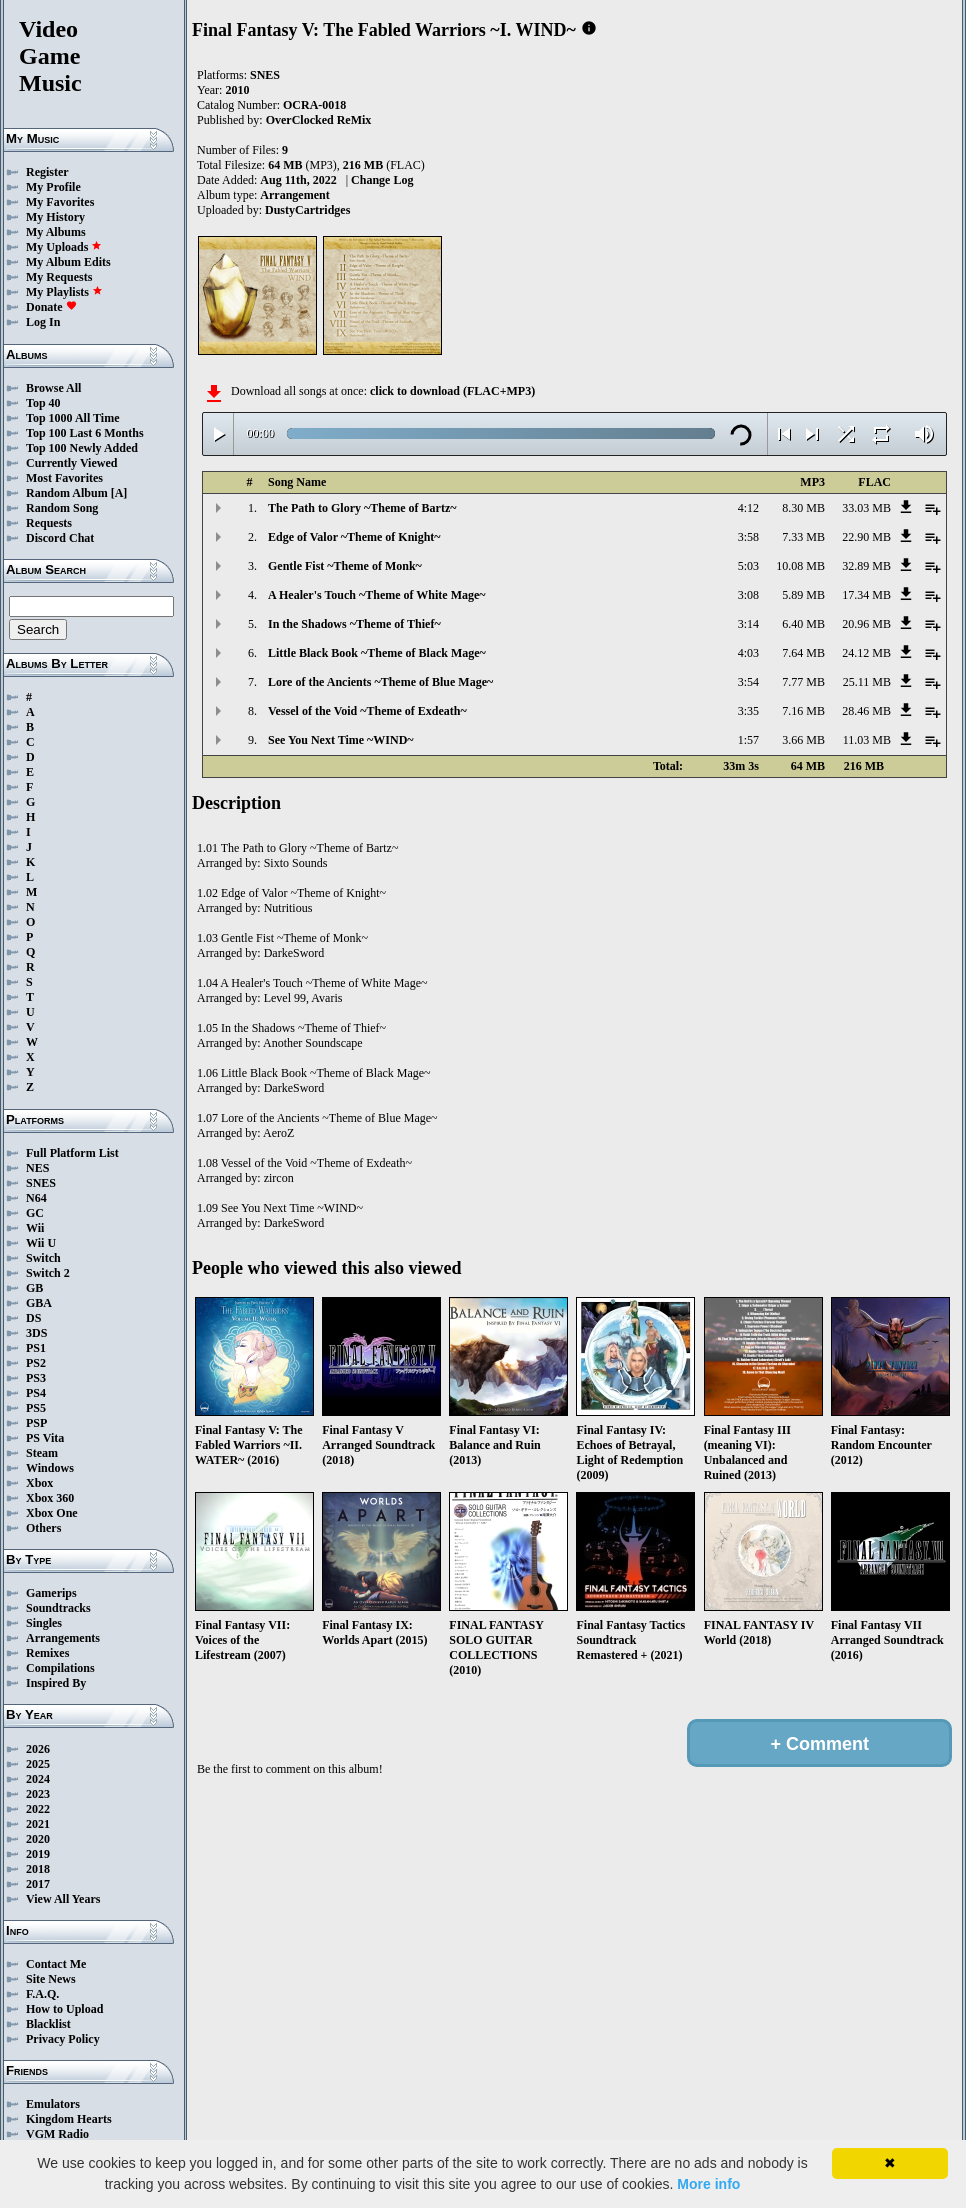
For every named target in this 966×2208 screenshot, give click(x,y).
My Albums (56, 232)
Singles (44, 1623)
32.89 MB (866, 566)
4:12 (748, 508)
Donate (51, 307)
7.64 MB (803, 653)
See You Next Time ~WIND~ (341, 740)
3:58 (748, 537)
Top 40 (43, 403)
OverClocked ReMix (319, 120)
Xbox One (52, 1513)
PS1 (36, 1348)
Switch (43, 1258)
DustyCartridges (307, 210)
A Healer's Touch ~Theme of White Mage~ (377, 595)
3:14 (748, 624)
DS (33, 1318)
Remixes (47, 1653)
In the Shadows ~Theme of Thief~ (354, 624)
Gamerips (51, 1593)
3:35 (748, 711)
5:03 (748, 566)
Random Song (62, 508)
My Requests (59, 277)
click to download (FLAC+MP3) (452, 391)
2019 (38, 1854)
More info (708, 2184)
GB (34, 1288)
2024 (38, 1779)
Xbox (39, 1483)
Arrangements (63, 1638)
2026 (38, 1749)
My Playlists (64, 292)
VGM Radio (57, 2134)
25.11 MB (867, 682)
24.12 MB (866, 653)
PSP (36, 1423)
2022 (38, 1809)
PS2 (36, 1363)
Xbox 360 (50, 1498)
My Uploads (64, 247)
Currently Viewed (71, 463)
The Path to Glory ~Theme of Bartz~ (362, 508)
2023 (38, 1794)
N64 (36, 1198)
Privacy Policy (63, 2039)
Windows (50, 1468)
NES (37, 1168)
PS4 (36, 1393)
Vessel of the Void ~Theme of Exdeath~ (367, 711)
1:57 (748, 740)
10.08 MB (800, 566)
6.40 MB (803, 624)
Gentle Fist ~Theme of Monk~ (345, 566)
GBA (39, 1303)
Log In (43, 322)
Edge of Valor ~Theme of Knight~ (354, 537)
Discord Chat (60, 538)
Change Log (382, 180)
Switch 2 (48, 1273)
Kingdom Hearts (69, 2119)
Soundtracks (58, 1608)
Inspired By (56, 1683)
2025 (38, 1764)
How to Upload (64, 2009)
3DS (36, 1333)
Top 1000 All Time (72, 418)
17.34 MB (866, 595)
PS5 (36, 1408)
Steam (42, 1453)
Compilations (60, 1668)
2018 (38, 1869)
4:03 (748, 653)
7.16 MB (803, 711)
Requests (49, 523)
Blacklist (48, 2024)
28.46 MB (866, 711)
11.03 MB (867, 740)
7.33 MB (803, 537)
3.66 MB (803, 740)
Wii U (41, 1243)
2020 (38, 1839)
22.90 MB (866, 537)
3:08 (748, 595)
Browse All (53, 388)
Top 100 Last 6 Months (85, 433)
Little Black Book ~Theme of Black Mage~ (377, 653)
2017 (38, 1884)
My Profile (53, 187)
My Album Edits (68, 262)
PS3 (36, 1378)
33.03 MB (866, 508)
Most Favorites (64, 478)
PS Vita (45, 1438)
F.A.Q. (42, 1994)
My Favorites (60, 202)
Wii (35, 1228)
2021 (38, 1824)
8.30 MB (803, 508)
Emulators (53, 2104)
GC (35, 1213)
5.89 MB (803, 595)
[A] (119, 493)
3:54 (748, 682)
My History (55, 217)
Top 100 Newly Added (82, 448)
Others (43, 1528)
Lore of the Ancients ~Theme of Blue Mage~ (380, 682)
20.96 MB (866, 624)
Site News (51, 1979)
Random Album (67, 493)
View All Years (63, 1899)
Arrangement (294, 195)
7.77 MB (803, 682)
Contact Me (56, 1964)
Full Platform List (72, 1153)
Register (47, 172)
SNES (41, 1183)
